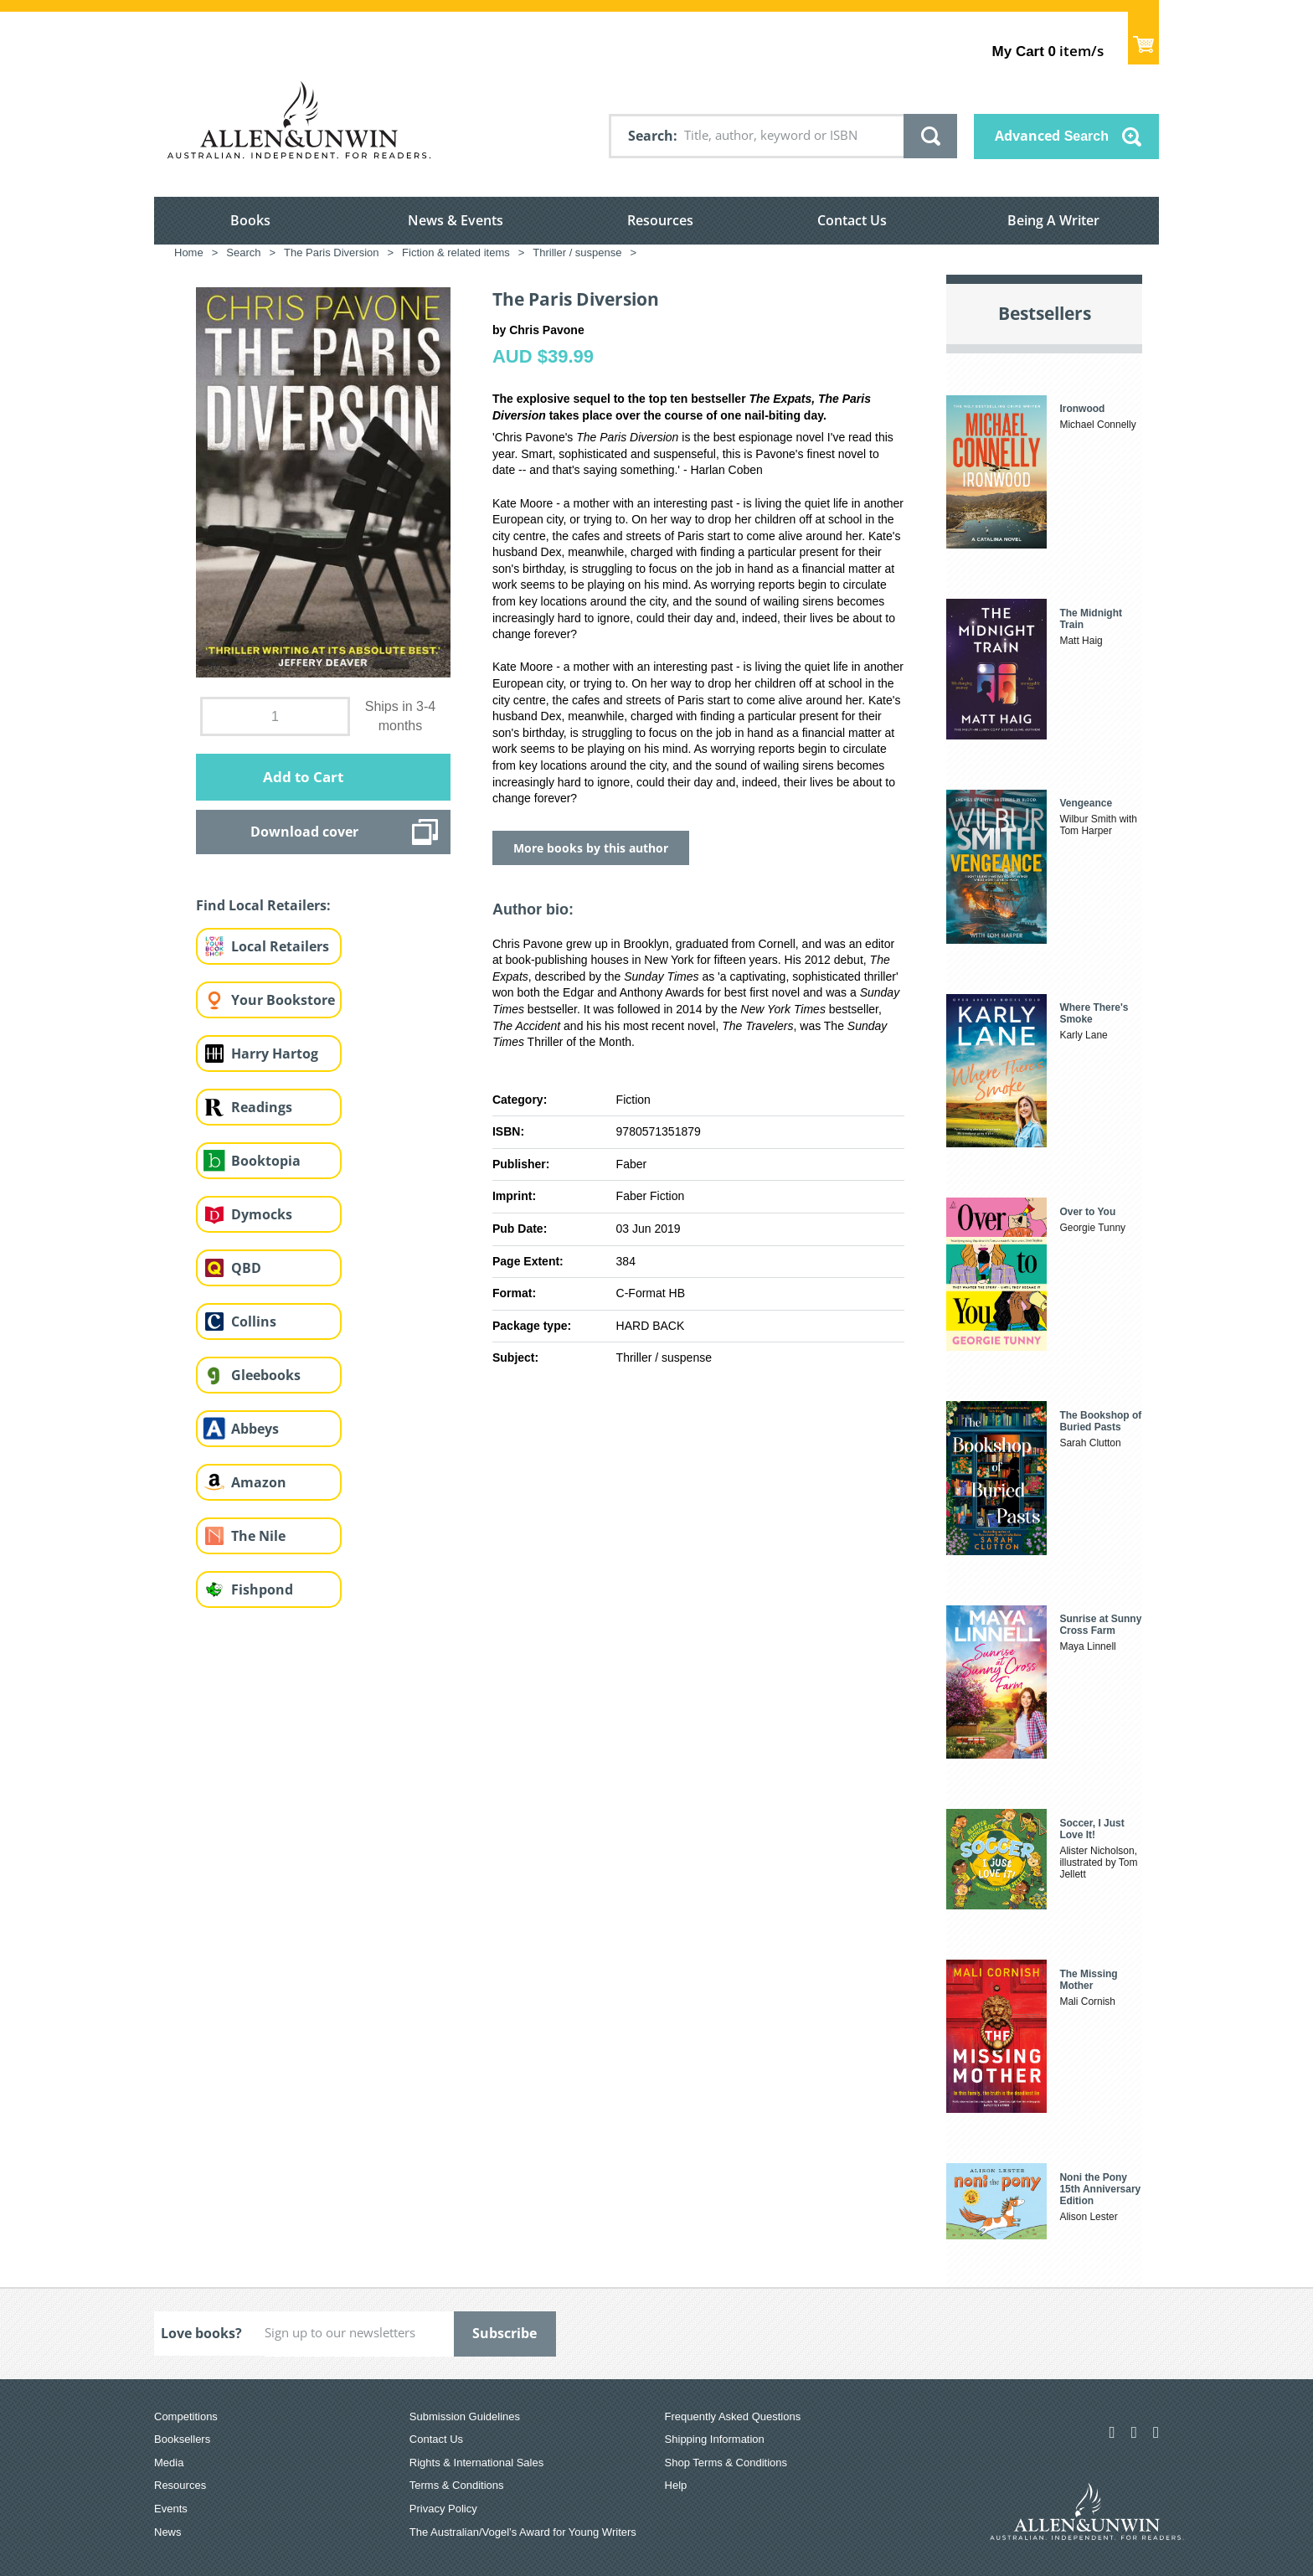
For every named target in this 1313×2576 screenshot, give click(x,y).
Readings (261, 1107)
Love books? (201, 2333)
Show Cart (1143, 38)
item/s (1048, 50)
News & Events (455, 220)
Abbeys (255, 1428)
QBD (246, 1268)
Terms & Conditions (456, 2485)
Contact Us (852, 220)
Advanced (1052, 135)
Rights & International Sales (476, 2462)
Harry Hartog (274, 1053)
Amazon (258, 1482)
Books (250, 220)
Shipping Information (715, 2439)
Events (171, 2508)
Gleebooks (266, 1375)
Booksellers (182, 2439)
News (168, 2532)
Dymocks (261, 1214)
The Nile (258, 1536)
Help (676, 2485)
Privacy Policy (443, 2508)
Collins (253, 1321)
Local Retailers (280, 946)
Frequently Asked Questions (733, 2416)
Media (168, 2462)
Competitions (186, 2416)
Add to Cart (303, 776)
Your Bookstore (283, 1000)
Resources (660, 220)
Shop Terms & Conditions (726, 2462)
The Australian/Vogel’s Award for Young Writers (522, 2532)
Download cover (304, 831)
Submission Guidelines (464, 2416)
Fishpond (262, 1589)
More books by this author (590, 848)
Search (650, 135)
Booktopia (266, 1160)
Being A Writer (1053, 220)
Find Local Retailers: (263, 905)
